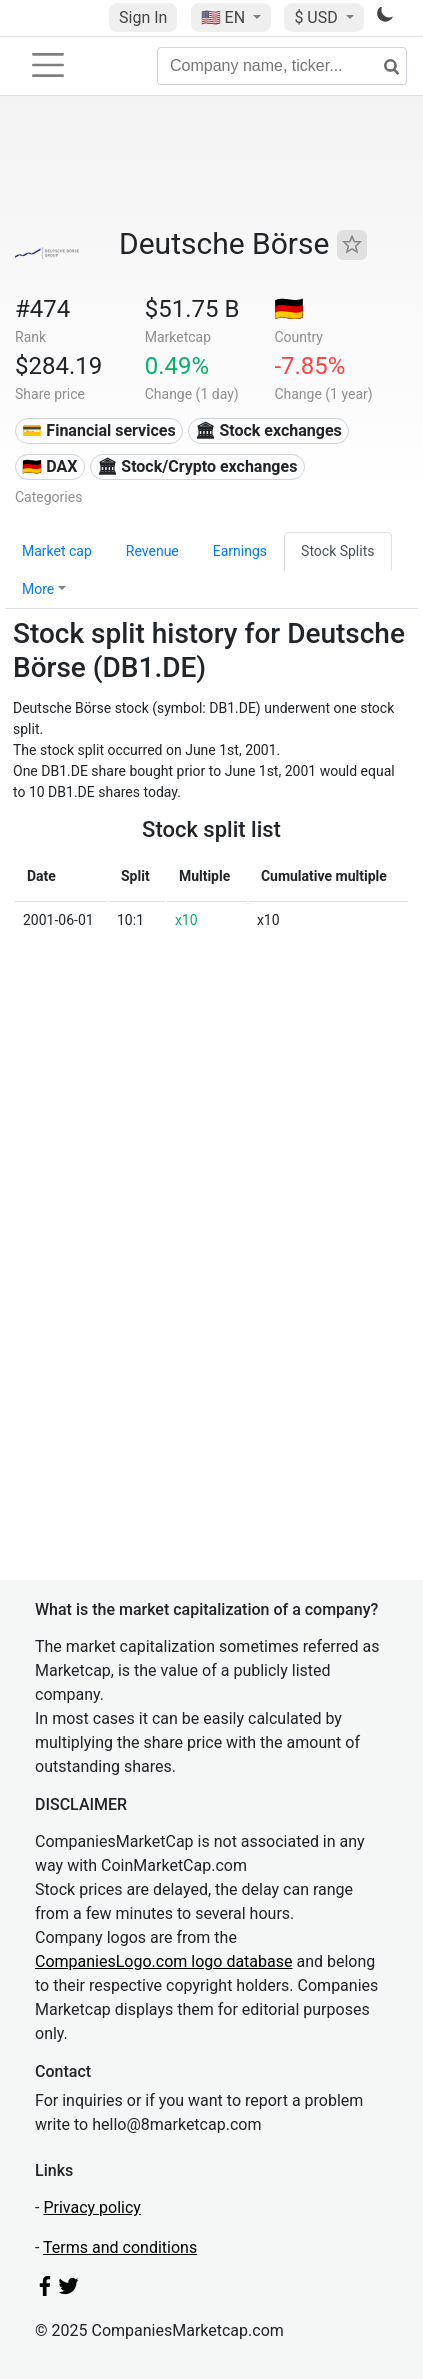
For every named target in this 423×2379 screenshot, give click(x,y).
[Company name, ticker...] (282, 66)
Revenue (152, 551)
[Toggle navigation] (48, 65)
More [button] (38, 589)
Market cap (57, 551)
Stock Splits (337, 551)
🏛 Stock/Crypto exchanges (197, 466)
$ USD (317, 17)
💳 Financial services (98, 430)
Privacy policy (92, 2207)
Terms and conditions (120, 2247)
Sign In (143, 17)
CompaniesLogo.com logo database (163, 1961)
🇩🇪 (289, 309)
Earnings (240, 551)
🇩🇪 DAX (49, 466)
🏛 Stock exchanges (268, 430)
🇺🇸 (225, 17)
